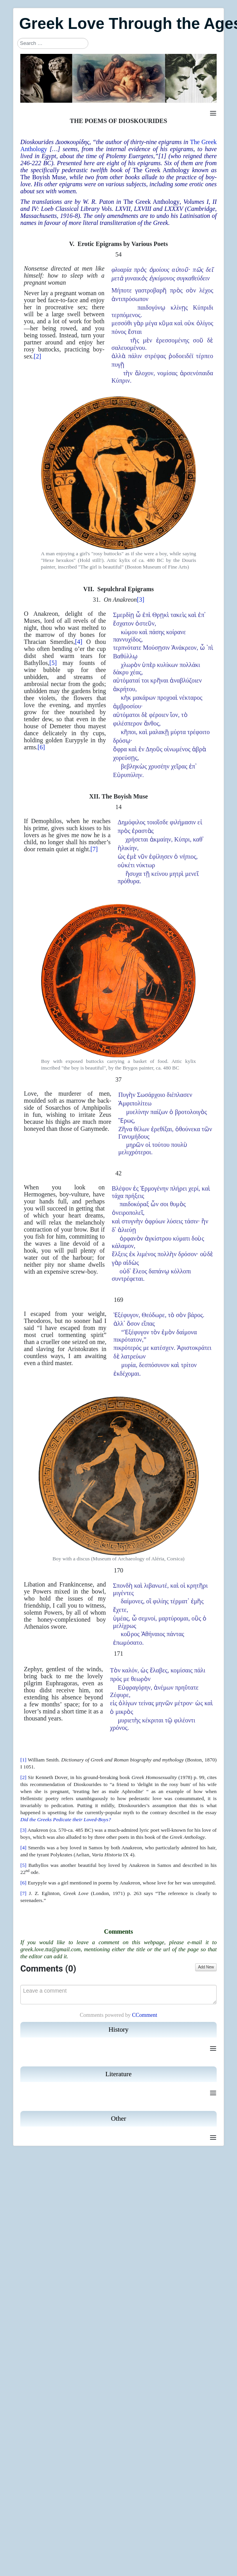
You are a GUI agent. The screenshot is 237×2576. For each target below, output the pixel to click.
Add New (206, 1967)
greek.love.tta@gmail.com (50, 1949)
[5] (53, 663)
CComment (144, 2015)
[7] (94, 849)
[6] (41, 747)
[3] (140, 599)
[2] (37, 356)
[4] (79, 641)
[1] (162, 156)
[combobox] (52, 43)
